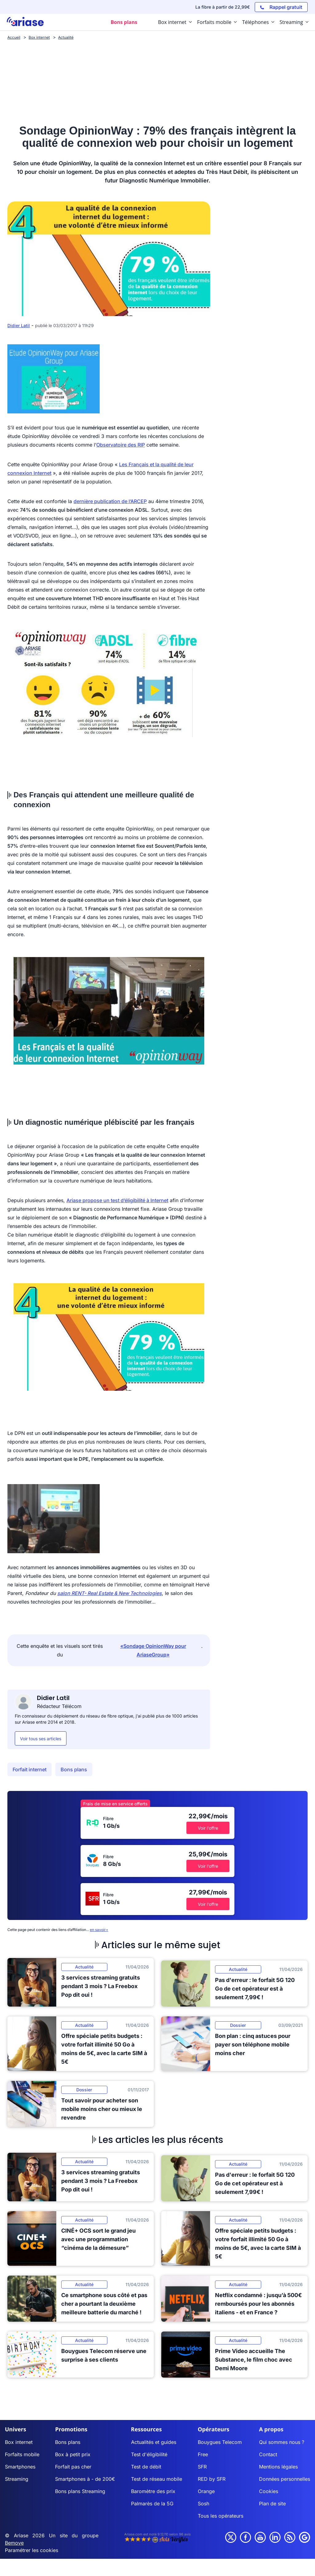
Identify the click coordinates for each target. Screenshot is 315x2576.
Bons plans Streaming (80, 2491)
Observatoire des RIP (120, 445)
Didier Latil (18, 325)
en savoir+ (99, 1929)
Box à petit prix (72, 2454)
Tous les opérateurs (220, 2516)
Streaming (16, 2479)
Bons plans (74, 1769)
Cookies (268, 2491)
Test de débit (146, 2467)
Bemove (14, 2543)
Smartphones (20, 2467)
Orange (206, 2491)
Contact (268, 2454)
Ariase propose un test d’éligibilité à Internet (117, 1200)
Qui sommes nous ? (281, 2442)
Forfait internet (29, 1769)
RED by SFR (211, 2479)
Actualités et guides (153, 2442)
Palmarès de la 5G (152, 2503)
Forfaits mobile (22, 2454)
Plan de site (272, 2503)
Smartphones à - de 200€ (85, 2479)
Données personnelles (284, 2479)
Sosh (203, 2503)
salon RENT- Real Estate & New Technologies (109, 1593)
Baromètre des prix (153, 2491)
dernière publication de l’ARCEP (110, 501)
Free (203, 2454)
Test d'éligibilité (149, 2454)
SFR (202, 2467)
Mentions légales (278, 2467)
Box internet (19, 2442)
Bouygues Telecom (220, 2442)
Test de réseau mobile (156, 2479)
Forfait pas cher (73, 2467)
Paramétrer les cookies (31, 2550)
